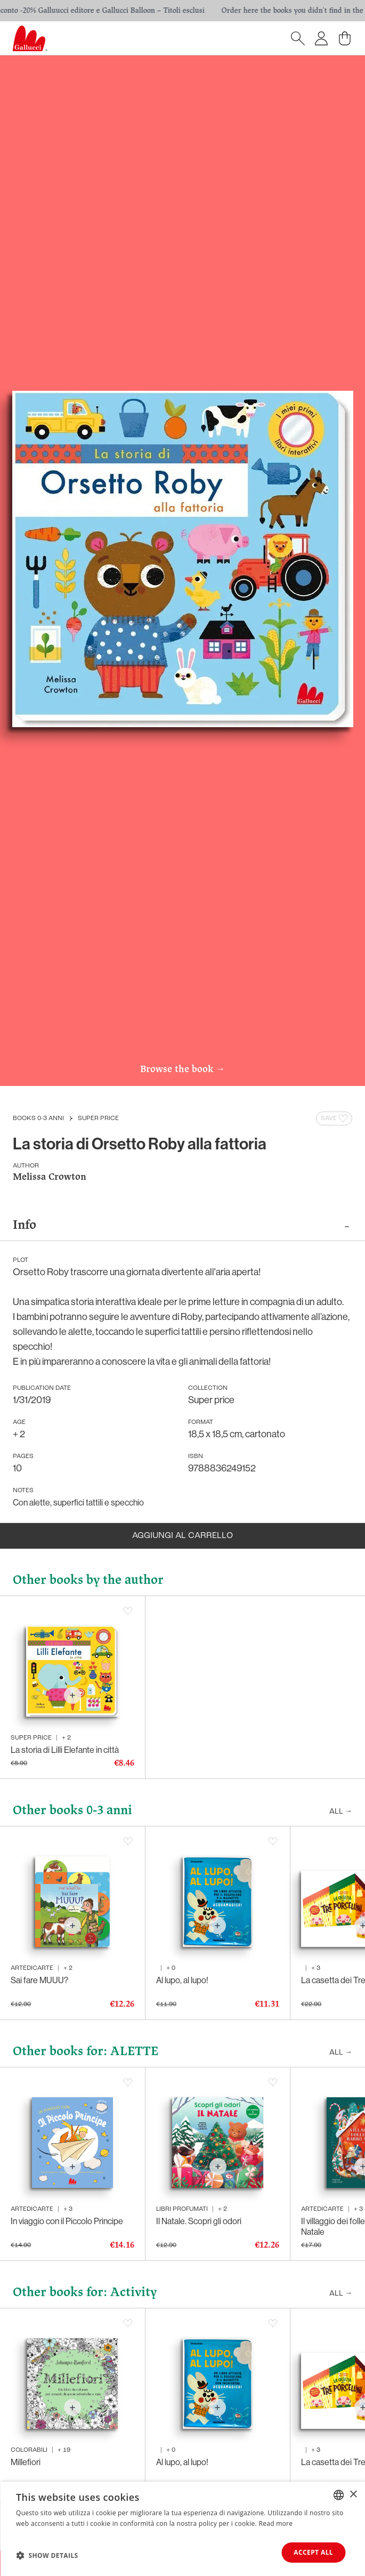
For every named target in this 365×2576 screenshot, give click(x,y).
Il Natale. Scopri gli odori (198, 2221)
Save (335, 1118)
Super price (98, 1118)
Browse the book (182, 1069)
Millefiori (25, 2462)
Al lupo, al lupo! (182, 1980)
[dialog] (182, 2529)
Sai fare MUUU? (39, 1980)
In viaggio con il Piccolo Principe (67, 2221)
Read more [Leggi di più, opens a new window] (275, 2523)
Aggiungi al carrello (182, 1536)
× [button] (353, 2494)
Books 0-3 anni (38, 1118)
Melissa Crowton (49, 1177)
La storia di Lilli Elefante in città (65, 1749)
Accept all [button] (313, 2552)
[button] (47, 2555)
